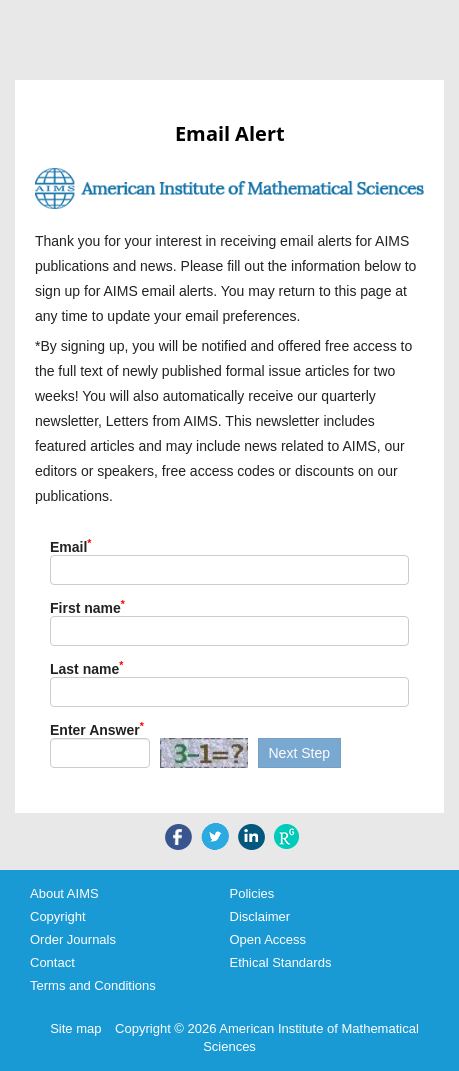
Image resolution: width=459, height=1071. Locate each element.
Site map (75, 1028)
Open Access (268, 939)
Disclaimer (260, 916)
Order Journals (73, 939)
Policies (252, 893)
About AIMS (64, 893)
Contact (52, 962)
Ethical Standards (281, 962)
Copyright (58, 916)
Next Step (299, 753)
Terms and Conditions (93, 985)
